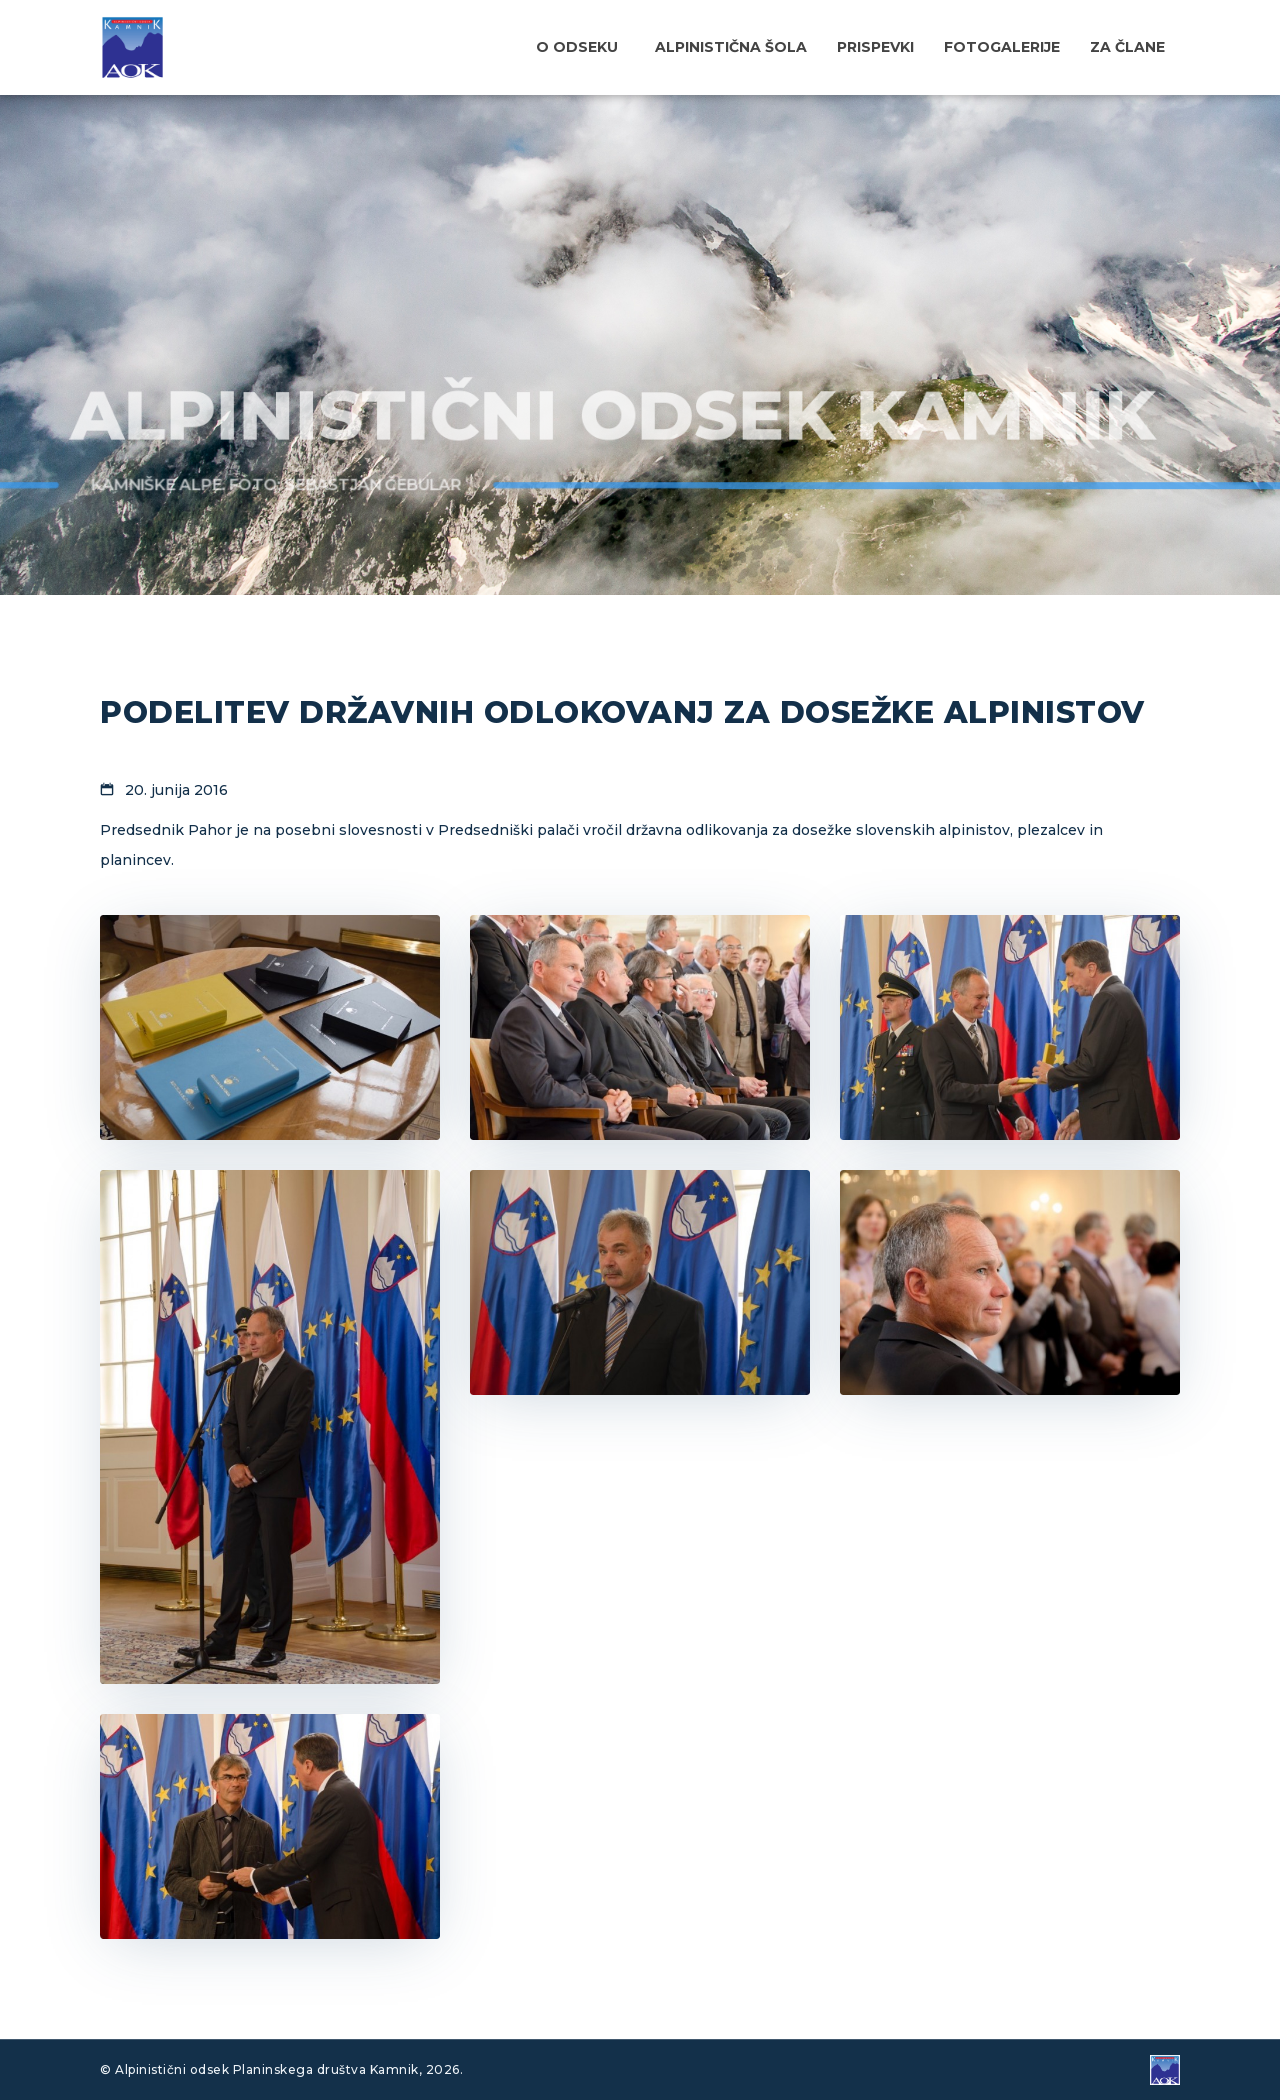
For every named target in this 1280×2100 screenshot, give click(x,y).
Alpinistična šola (731, 47)
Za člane (1127, 47)
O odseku (577, 47)
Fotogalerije (1002, 47)
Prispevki (875, 47)
